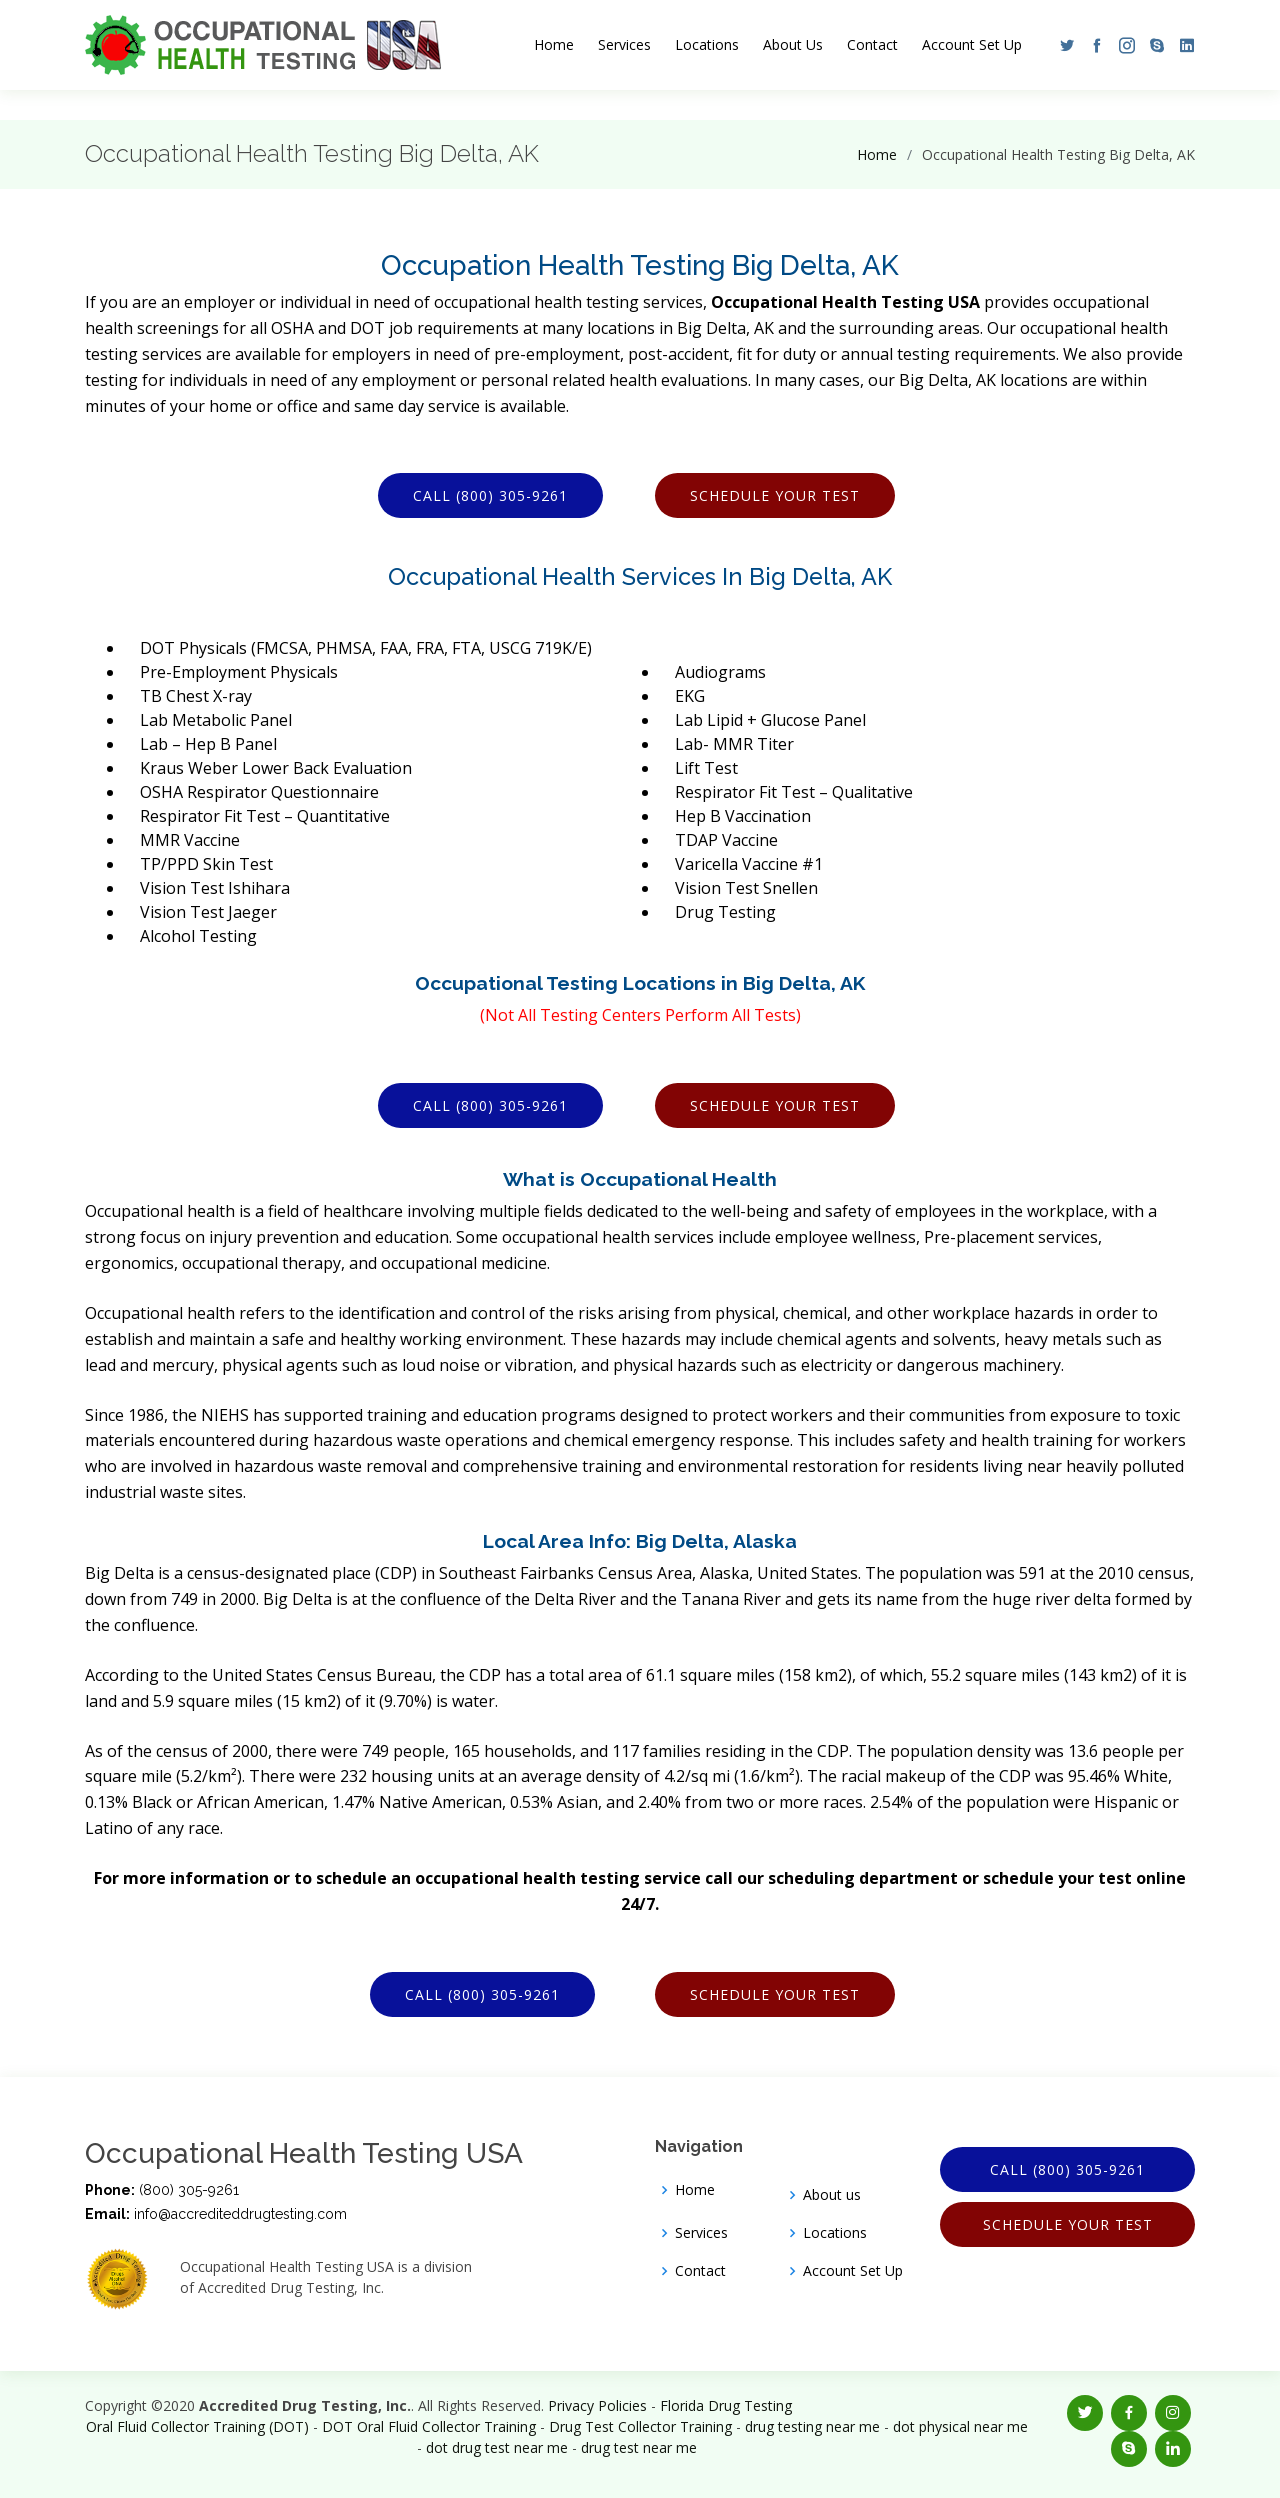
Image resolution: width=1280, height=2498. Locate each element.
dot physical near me (960, 2426)
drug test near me (639, 2447)
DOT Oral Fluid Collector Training (429, 2426)
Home (554, 44)
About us (832, 2195)
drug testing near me (812, 2426)
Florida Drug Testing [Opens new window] (726, 2405)
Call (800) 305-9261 (490, 495)
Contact (872, 44)
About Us (793, 44)
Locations (707, 44)
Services (624, 44)
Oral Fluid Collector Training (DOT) (197, 2426)
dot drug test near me (497, 2447)
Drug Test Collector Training (640, 2426)
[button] (1062, 45)
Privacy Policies (597, 2405)
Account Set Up (972, 44)
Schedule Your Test (775, 495)
